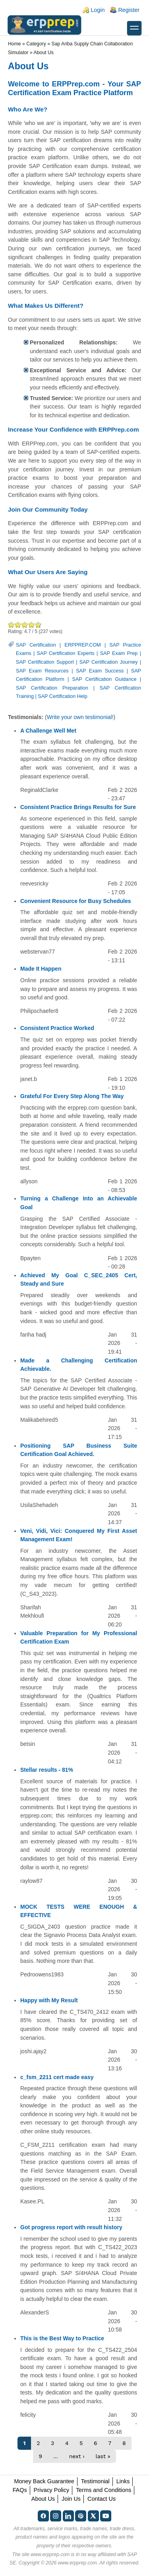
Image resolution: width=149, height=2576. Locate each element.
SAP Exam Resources (42, 671)
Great (31, 624)
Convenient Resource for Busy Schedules (75, 901)
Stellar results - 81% (46, 1770)
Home (14, 44)
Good (24, 624)
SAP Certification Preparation (52, 688)
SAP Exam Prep (119, 653)
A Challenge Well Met (48, 730)
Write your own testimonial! (80, 717)
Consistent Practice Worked (57, 1028)
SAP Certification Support (45, 662)
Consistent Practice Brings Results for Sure (78, 807)
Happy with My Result (49, 2000)
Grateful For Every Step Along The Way (72, 1096)
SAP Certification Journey (108, 662)
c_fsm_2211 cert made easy (56, 2077)
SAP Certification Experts (66, 653)
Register (128, 10)
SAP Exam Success (100, 671)
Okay (18, 624)
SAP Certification (36, 645)
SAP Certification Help (62, 696)
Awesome (37, 624)
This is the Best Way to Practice (62, 2338)
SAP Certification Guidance (104, 679)
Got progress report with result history (71, 2227)
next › (77, 2456)
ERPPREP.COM (82, 645)
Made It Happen (40, 969)
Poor (11, 624)
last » (102, 2456)
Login (97, 10)
